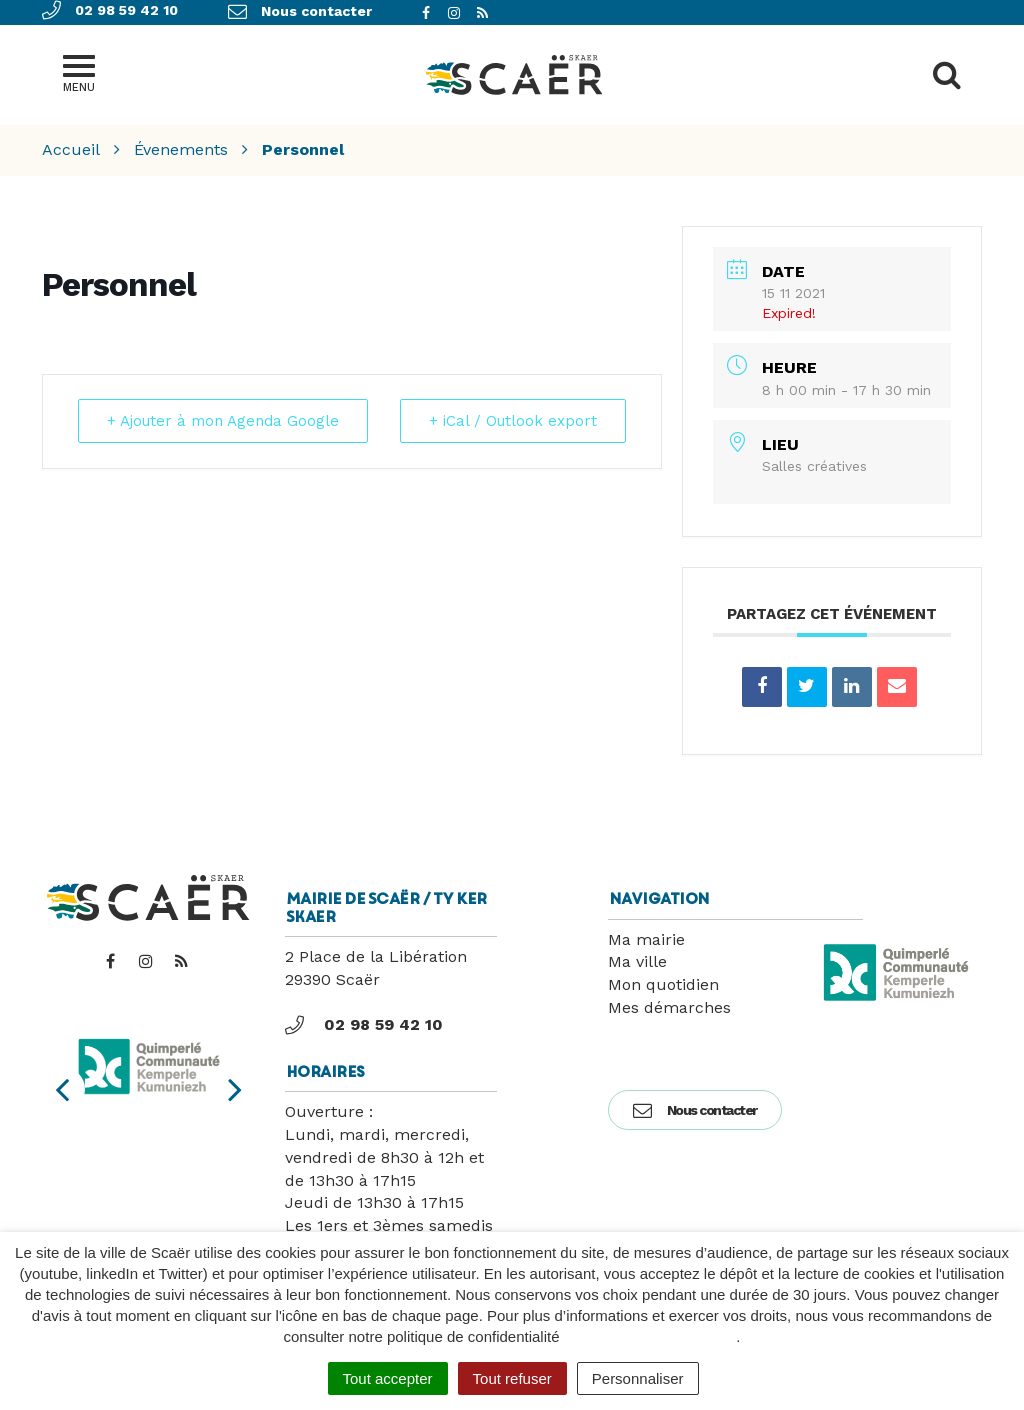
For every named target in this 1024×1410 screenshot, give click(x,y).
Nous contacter (695, 1110)
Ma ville (637, 961)
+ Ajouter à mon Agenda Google (223, 421)
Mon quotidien (663, 984)
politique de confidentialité (650, 1336)
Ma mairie (646, 939)
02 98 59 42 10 (364, 1025)
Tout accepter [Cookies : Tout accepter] (388, 1378)
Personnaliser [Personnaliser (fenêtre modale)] (638, 1378)
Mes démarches (669, 1007)
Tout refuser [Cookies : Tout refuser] (512, 1378)
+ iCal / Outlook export (513, 421)
